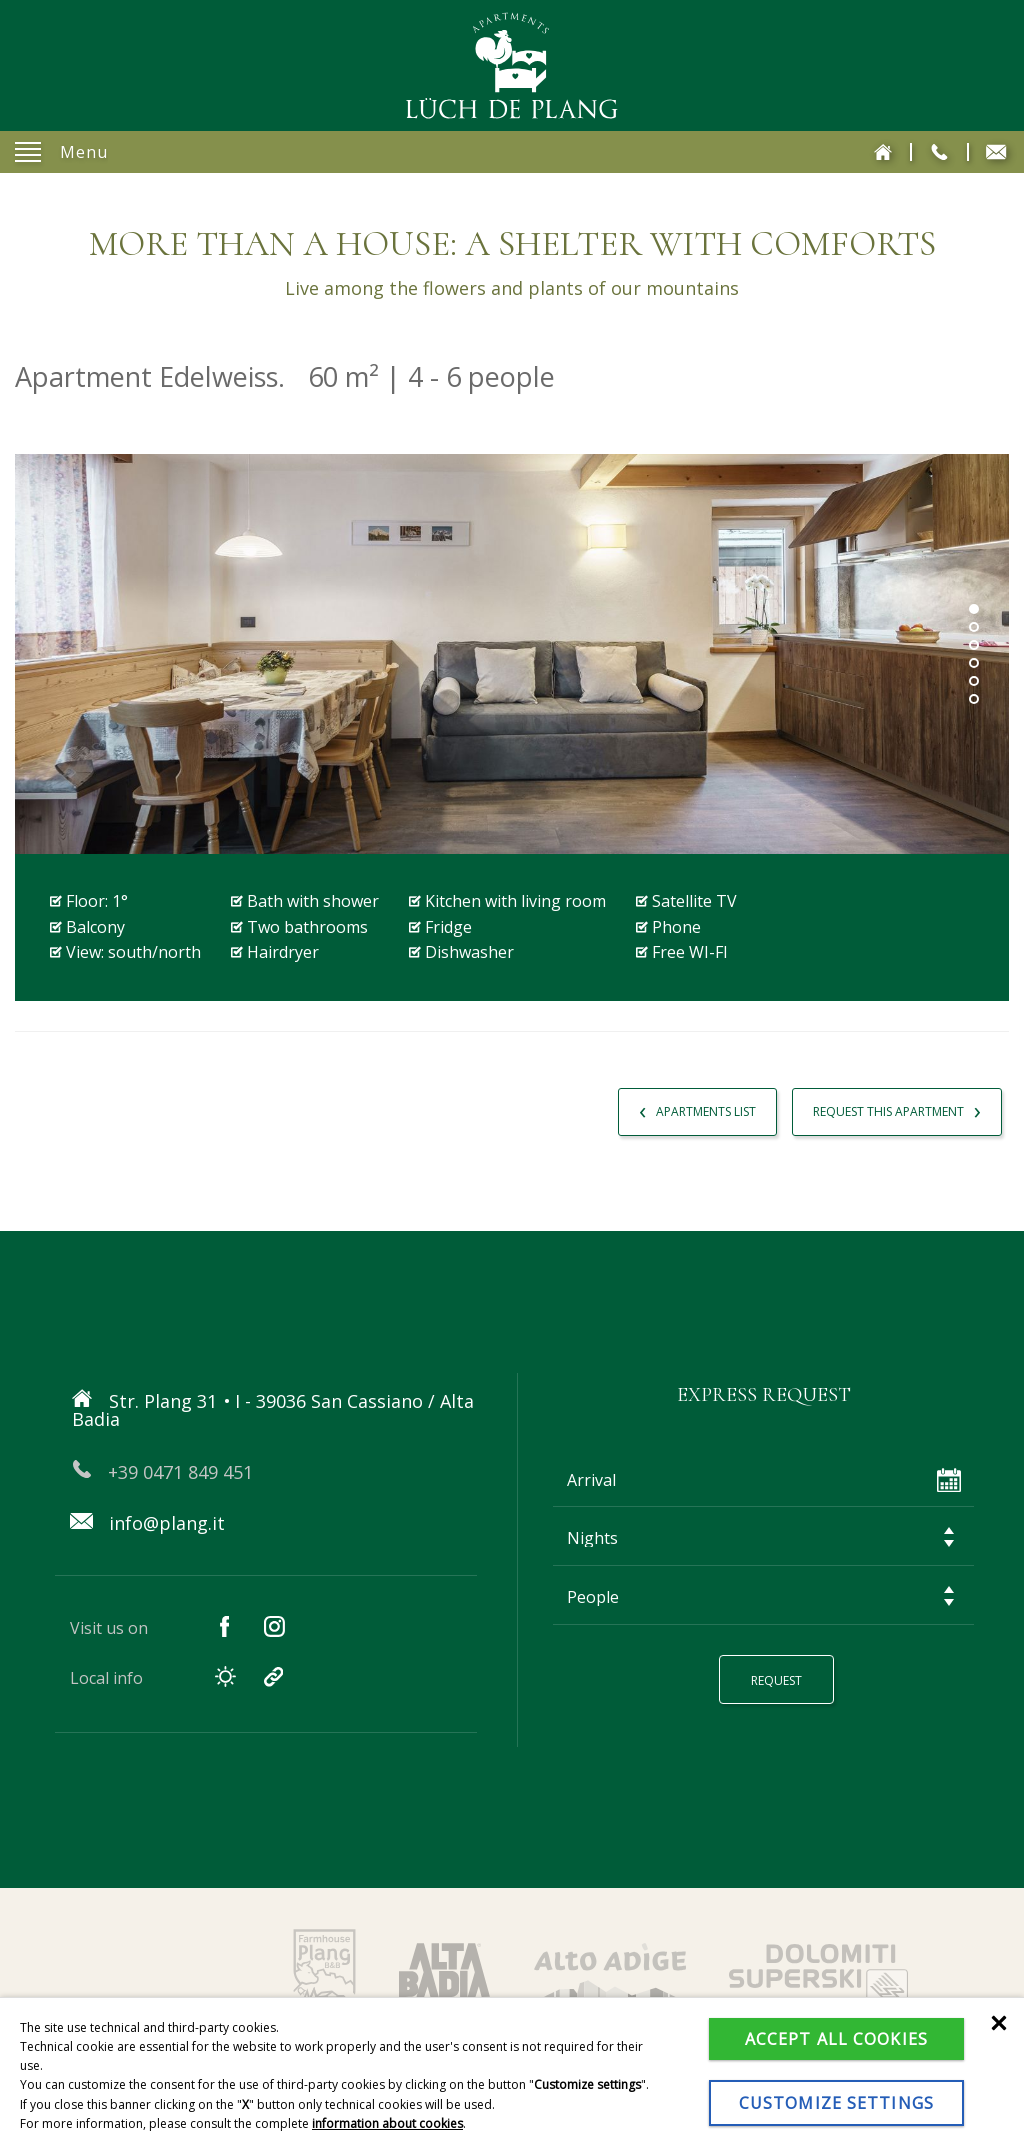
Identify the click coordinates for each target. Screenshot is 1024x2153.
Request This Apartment (894, 1109)
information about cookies (387, 2123)
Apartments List (689, 1109)
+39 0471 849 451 (165, 1460)
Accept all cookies (836, 2039)
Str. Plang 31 (255, 1401)
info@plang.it (149, 1510)
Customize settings (836, 2103)
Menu (61, 152)
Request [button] (781, 1675)
